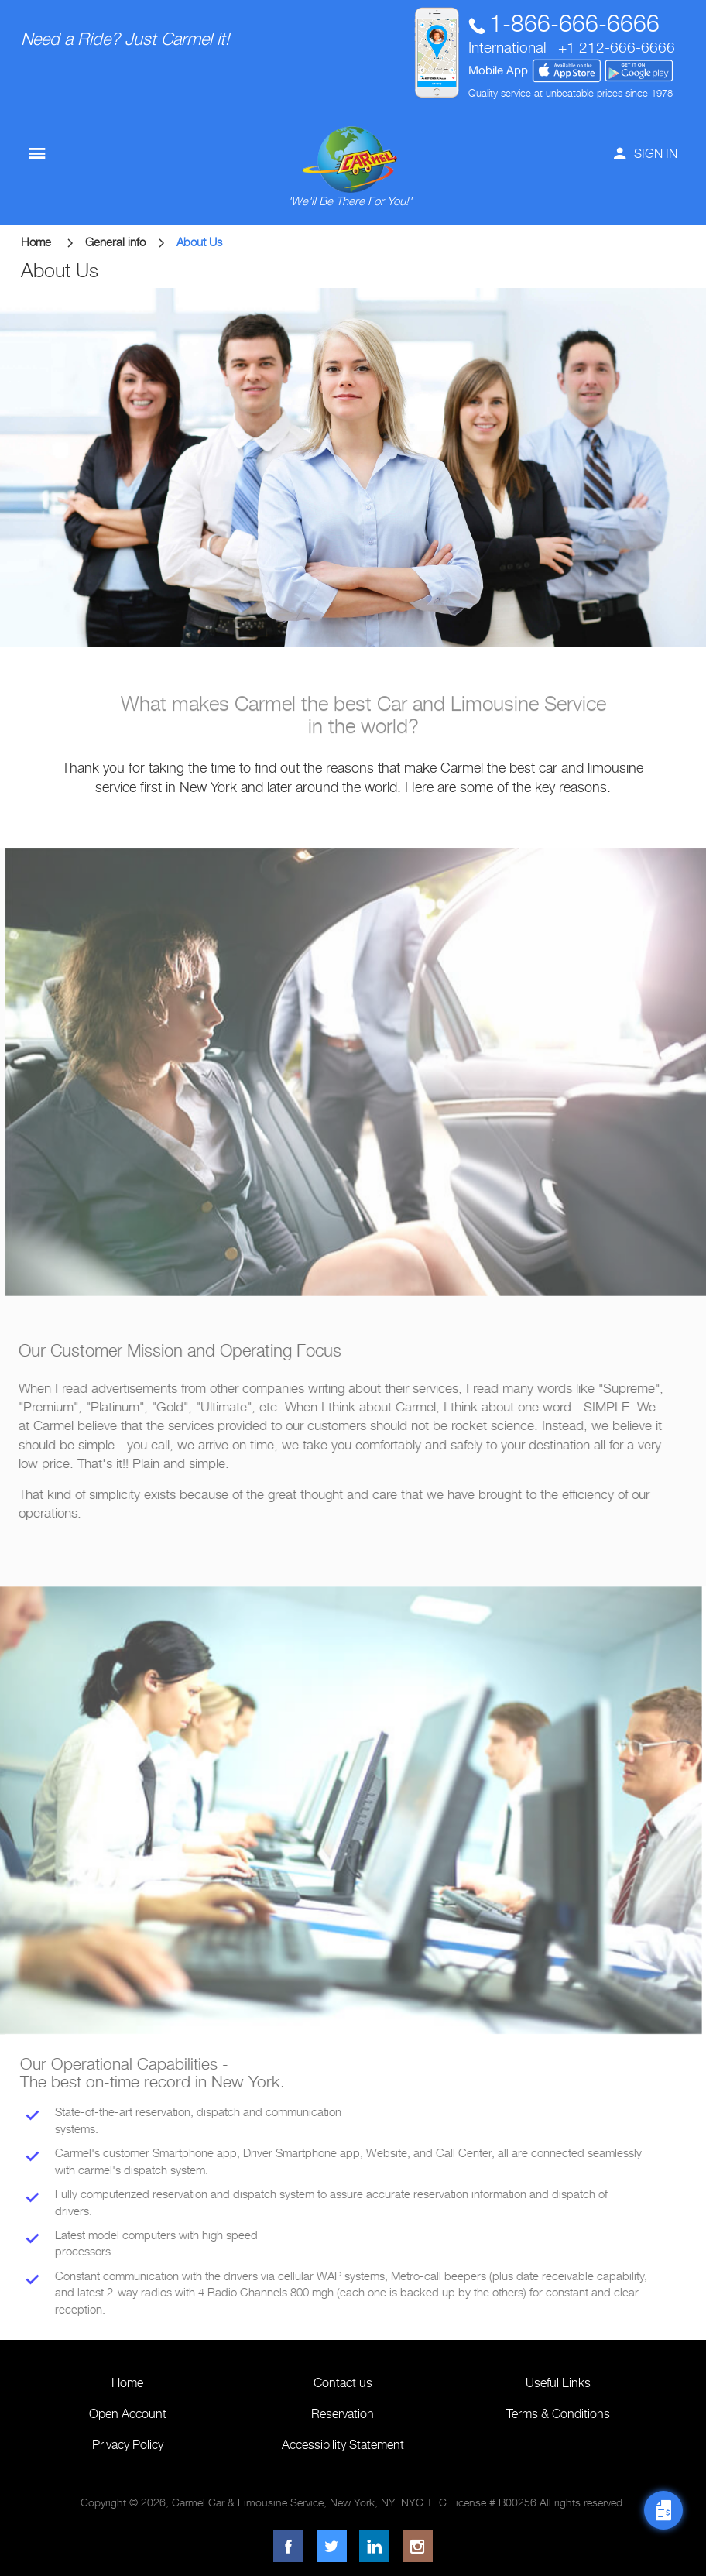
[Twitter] (332, 2546)
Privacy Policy (127, 2444)
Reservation (342, 2413)
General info (125, 242)
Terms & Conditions (558, 2413)
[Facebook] (288, 2546)
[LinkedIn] (374, 2546)
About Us (199, 242)
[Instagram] (418, 2546)
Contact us (343, 2382)
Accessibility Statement (343, 2444)
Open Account (127, 2413)
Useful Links (558, 2382)
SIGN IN (645, 153)
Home (47, 242)
